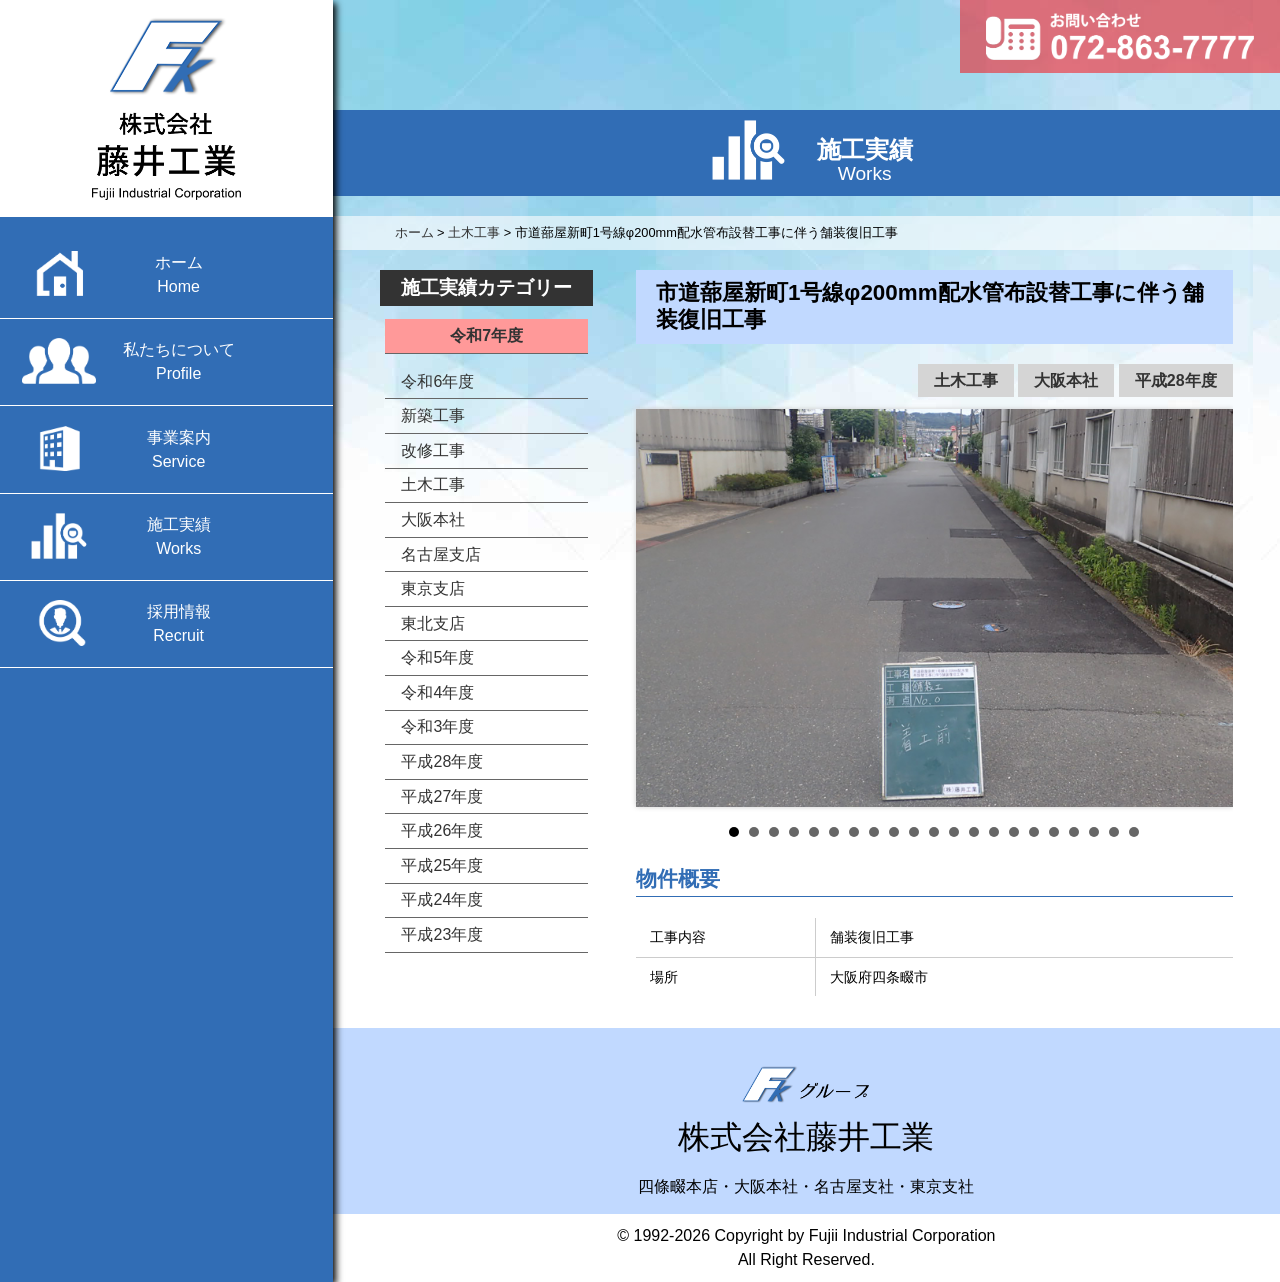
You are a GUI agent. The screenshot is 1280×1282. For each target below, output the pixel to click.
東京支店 (433, 588)
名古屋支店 (441, 554)
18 (1074, 832)
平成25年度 (442, 865)
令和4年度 (437, 692)
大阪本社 (1066, 380)
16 (1034, 832)
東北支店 (433, 623)
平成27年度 (442, 796)
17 (1054, 832)
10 (914, 832)
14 (994, 832)
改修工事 (433, 450)
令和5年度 (437, 657)
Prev (662, 608)
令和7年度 (486, 335)
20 (1114, 832)
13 (974, 832)
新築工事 (433, 415)
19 (1094, 832)
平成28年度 (1176, 380)
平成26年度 (442, 830)
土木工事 (966, 380)
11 (934, 832)
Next (1207, 608)
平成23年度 (442, 934)
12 (954, 832)
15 (1014, 832)
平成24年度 (442, 899)
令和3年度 (437, 726)
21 (1134, 832)
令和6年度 (437, 381)
